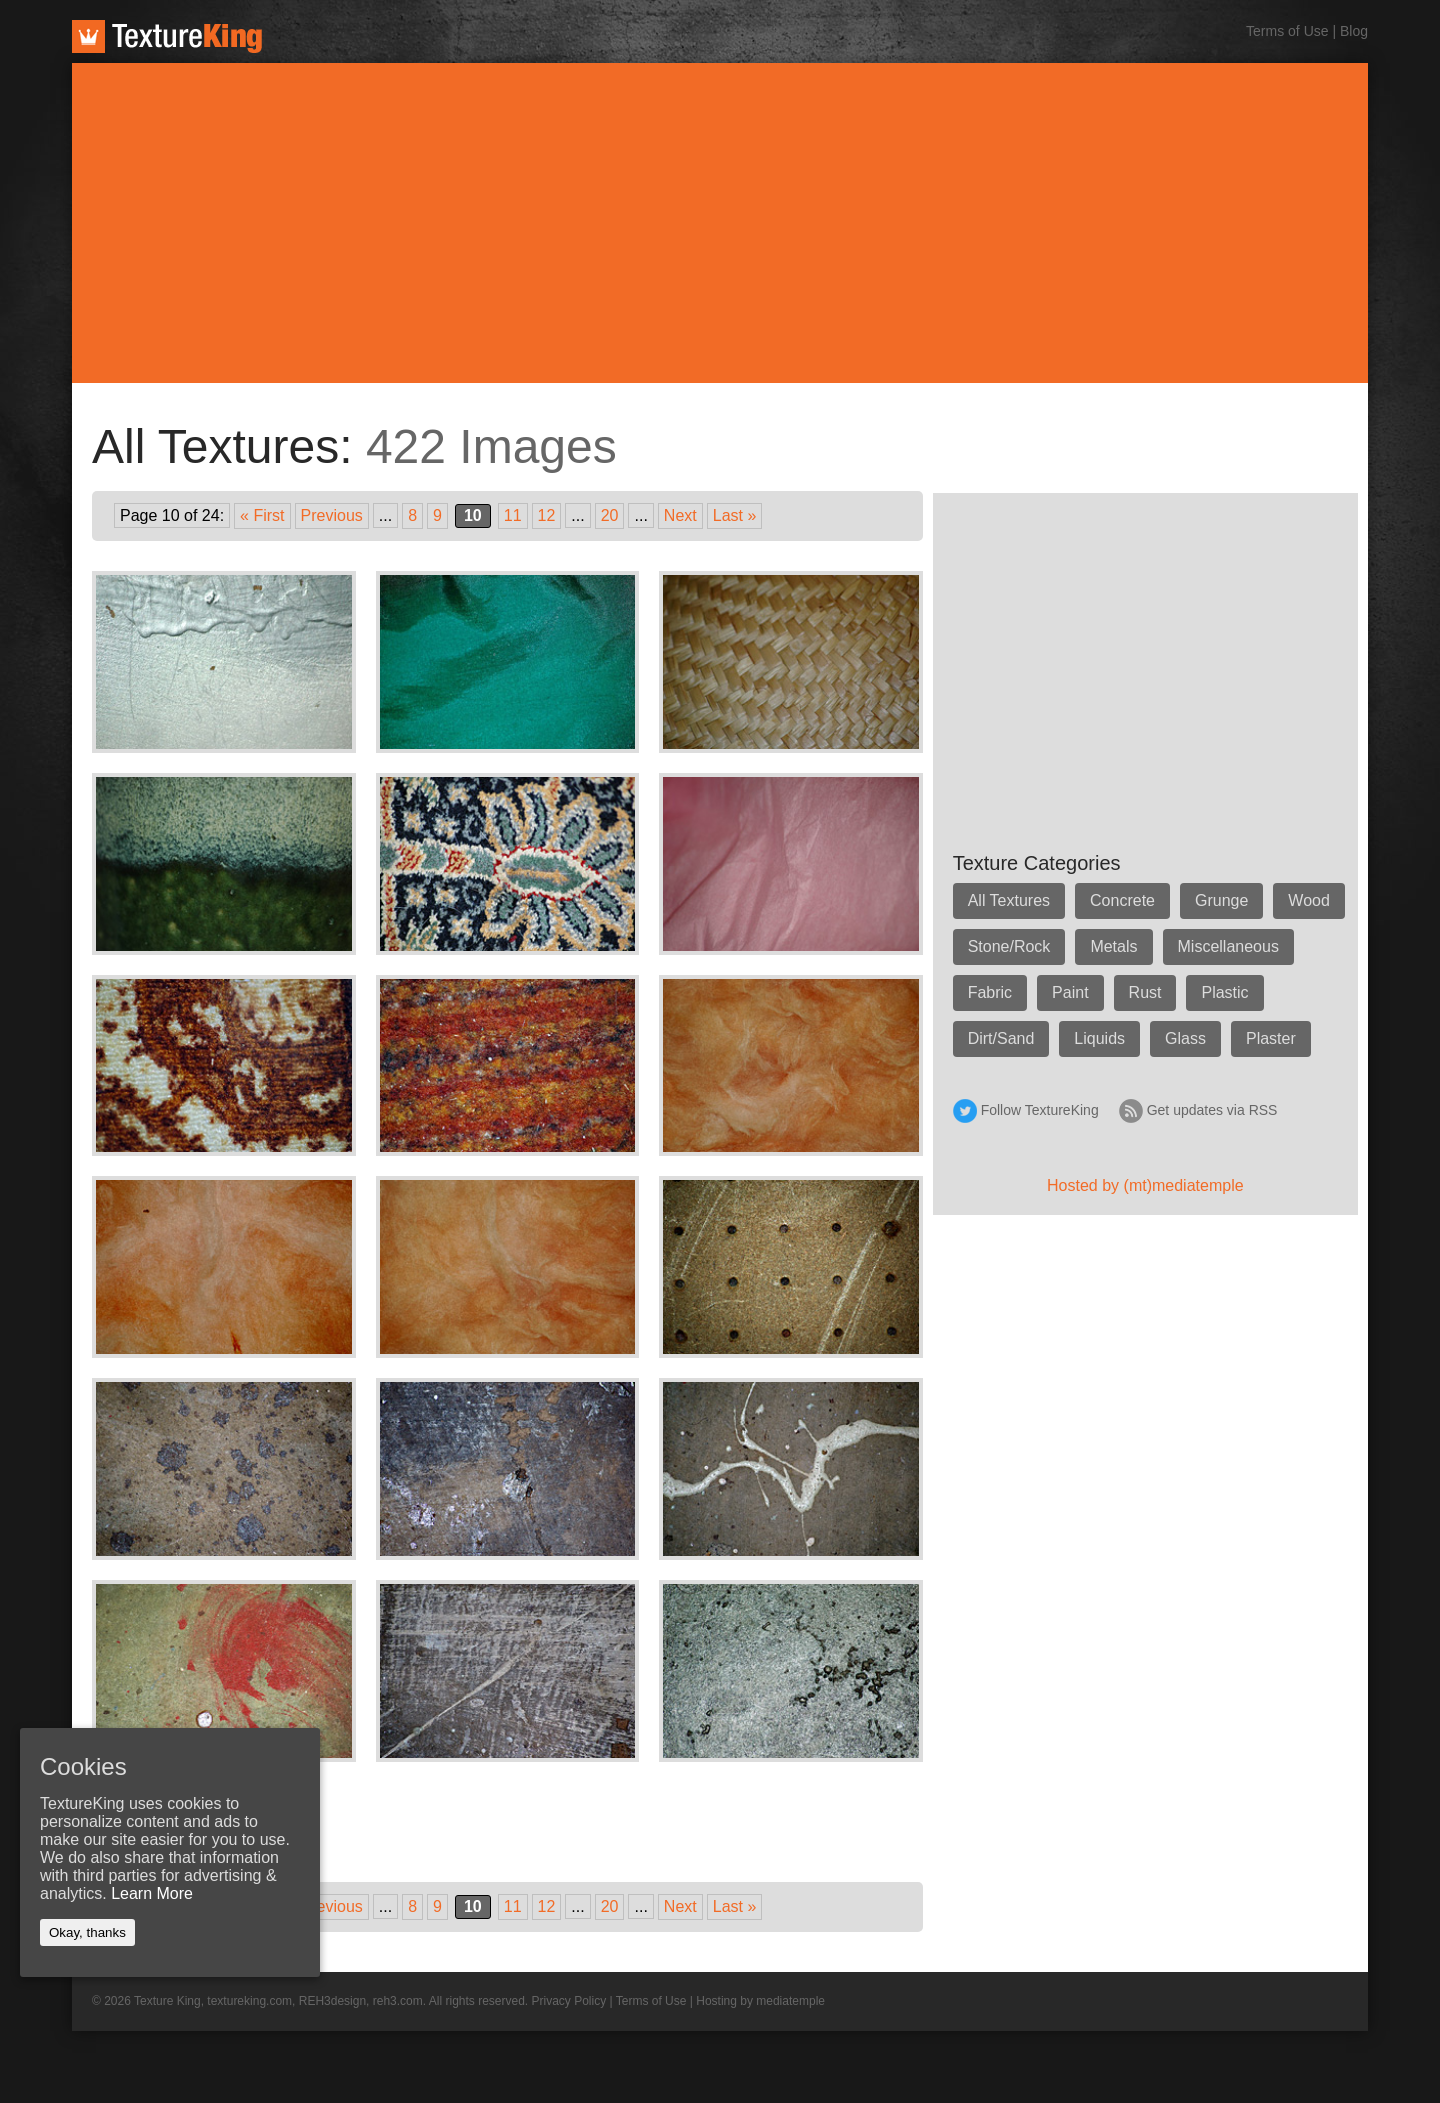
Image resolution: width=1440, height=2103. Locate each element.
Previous (332, 515)
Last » (735, 515)
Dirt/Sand (1001, 1038)
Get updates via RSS (1212, 1110)
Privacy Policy (569, 2001)
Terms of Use (1287, 31)
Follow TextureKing (1040, 1110)
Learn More (152, 1893)
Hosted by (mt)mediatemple (1145, 1185)
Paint (1070, 992)
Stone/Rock (1009, 946)
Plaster (1271, 1038)
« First (262, 515)
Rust (1145, 992)
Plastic (1224, 992)
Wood (1309, 900)
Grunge (1221, 900)
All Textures (1009, 900)
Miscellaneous (1228, 946)
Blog (1354, 31)
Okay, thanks (87, 1932)
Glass (1185, 1038)
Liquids (1099, 1038)
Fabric (990, 992)
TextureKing (167, 36)
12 (547, 515)
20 (610, 515)
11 (513, 515)
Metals (1113, 946)
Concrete (1122, 900)
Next (680, 515)
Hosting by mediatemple (760, 2001)
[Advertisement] (720, 223)
